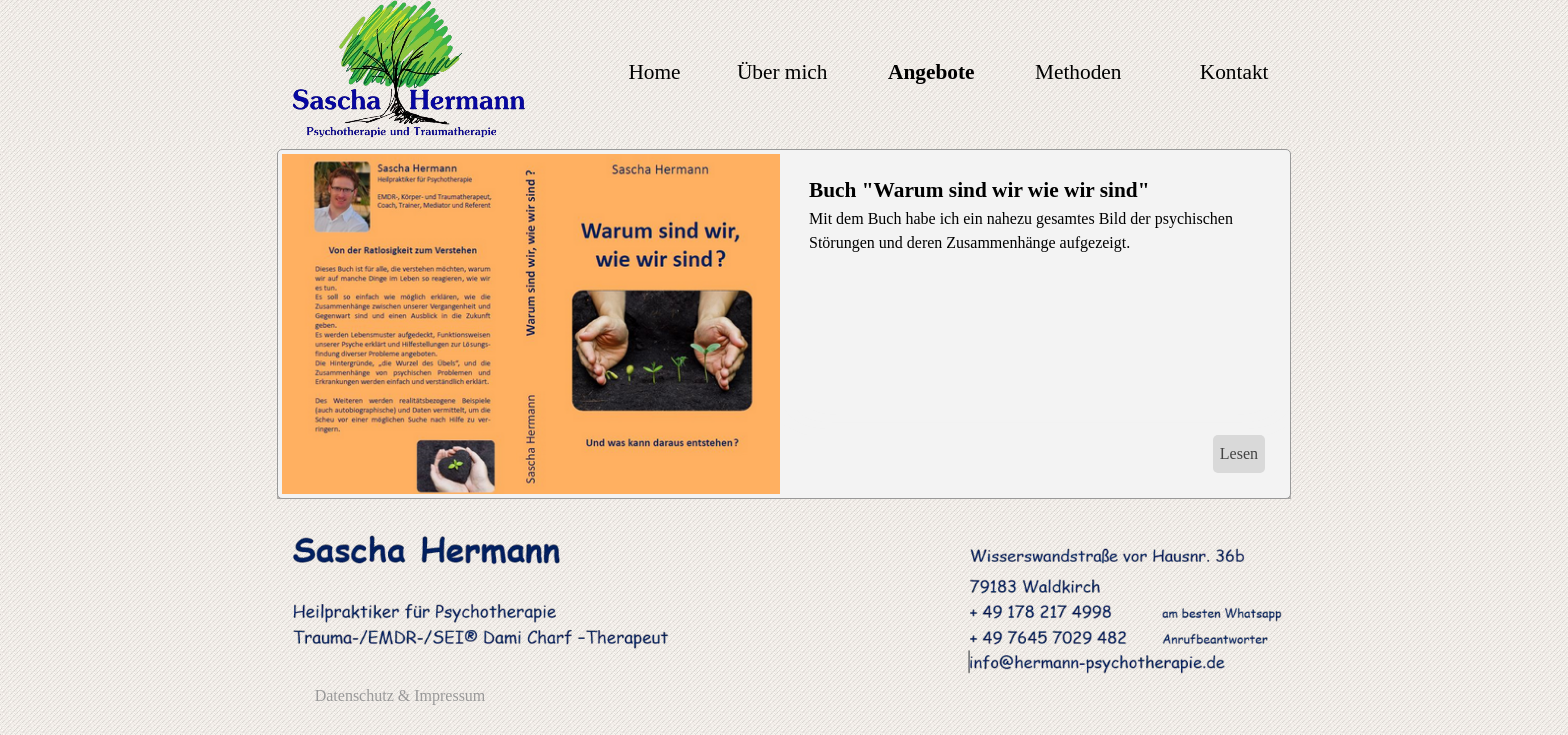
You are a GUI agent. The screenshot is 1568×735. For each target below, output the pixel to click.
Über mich (782, 72)
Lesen (1239, 453)
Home (654, 72)
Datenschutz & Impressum (400, 695)
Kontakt (1234, 72)
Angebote (931, 72)
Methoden (1078, 72)
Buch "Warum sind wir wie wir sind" (979, 190)
